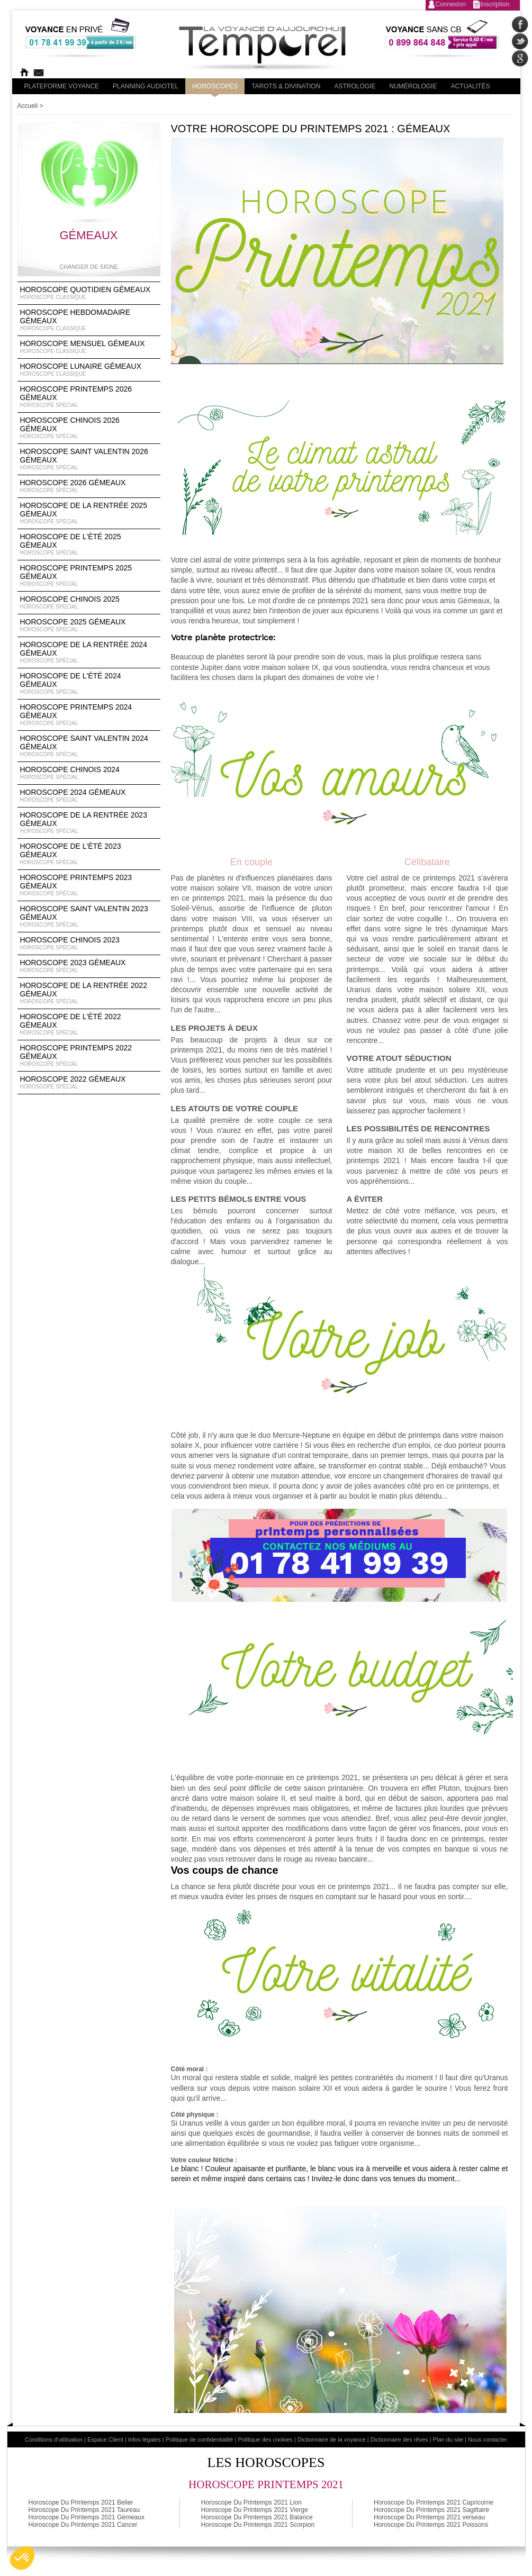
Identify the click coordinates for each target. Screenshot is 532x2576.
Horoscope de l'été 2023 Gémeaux (89, 854)
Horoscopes (215, 86)
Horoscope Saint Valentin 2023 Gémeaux (89, 916)
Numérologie (413, 86)
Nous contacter (487, 2439)
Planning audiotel (145, 86)
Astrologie (354, 86)
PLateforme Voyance (62, 86)
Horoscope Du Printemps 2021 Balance (257, 2517)
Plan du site (448, 2439)
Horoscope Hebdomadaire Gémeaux (89, 320)
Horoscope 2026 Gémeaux (89, 486)
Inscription (495, 4)
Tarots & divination (285, 86)
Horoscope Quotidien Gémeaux (89, 293)
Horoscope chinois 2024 (89, 773)
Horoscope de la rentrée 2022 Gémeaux (89, 993)
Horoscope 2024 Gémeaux (89, 796)
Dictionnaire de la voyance (331, 2439)
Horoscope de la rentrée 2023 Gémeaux (89, 823)
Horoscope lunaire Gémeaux (89, 370)
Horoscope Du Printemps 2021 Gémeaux (87, 2517)
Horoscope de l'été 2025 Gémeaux (89, 544)
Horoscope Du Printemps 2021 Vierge (254, 2510)
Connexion (451, 4)
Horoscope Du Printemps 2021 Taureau (84, 2510)
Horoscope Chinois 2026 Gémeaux (89, 428)
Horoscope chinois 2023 (89, 943)
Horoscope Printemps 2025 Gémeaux (89, 576)
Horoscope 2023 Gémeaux (89, 966)
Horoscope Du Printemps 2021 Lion (251, 2502)
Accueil (27, 106)
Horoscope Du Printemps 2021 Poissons (431, 2524)
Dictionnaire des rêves (399, 2439)
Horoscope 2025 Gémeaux (89, 625)
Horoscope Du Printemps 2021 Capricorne (433, 2502)
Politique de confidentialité (199, 2439)
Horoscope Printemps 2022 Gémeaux (89, 1056)
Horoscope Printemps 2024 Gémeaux (89, 715)
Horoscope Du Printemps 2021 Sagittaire (431, 2510)
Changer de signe (88, 267)
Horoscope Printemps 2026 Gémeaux (89, 397)
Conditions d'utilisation (54, 2439)
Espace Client (105, 2439)
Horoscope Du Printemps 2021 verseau (429, 2517)
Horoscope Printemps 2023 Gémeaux (89, 885)
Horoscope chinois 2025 (89, 603)
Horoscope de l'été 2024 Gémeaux (89, 684)
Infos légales (144, 2439)
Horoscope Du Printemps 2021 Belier (81, 2502)
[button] (22, 2558)
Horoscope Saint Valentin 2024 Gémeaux (89, 746)
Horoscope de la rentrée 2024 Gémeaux (89, 652)
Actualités (470, 86)
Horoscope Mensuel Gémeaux (89, 347)
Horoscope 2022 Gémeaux (89, 1083)
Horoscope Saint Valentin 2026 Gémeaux (89, 459)
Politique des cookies (265, 2439)
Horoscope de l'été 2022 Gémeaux (89, 1024)
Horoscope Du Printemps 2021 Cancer (83, 2524)
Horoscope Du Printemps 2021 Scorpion (258, 2524)
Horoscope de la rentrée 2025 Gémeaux (89, 513)
